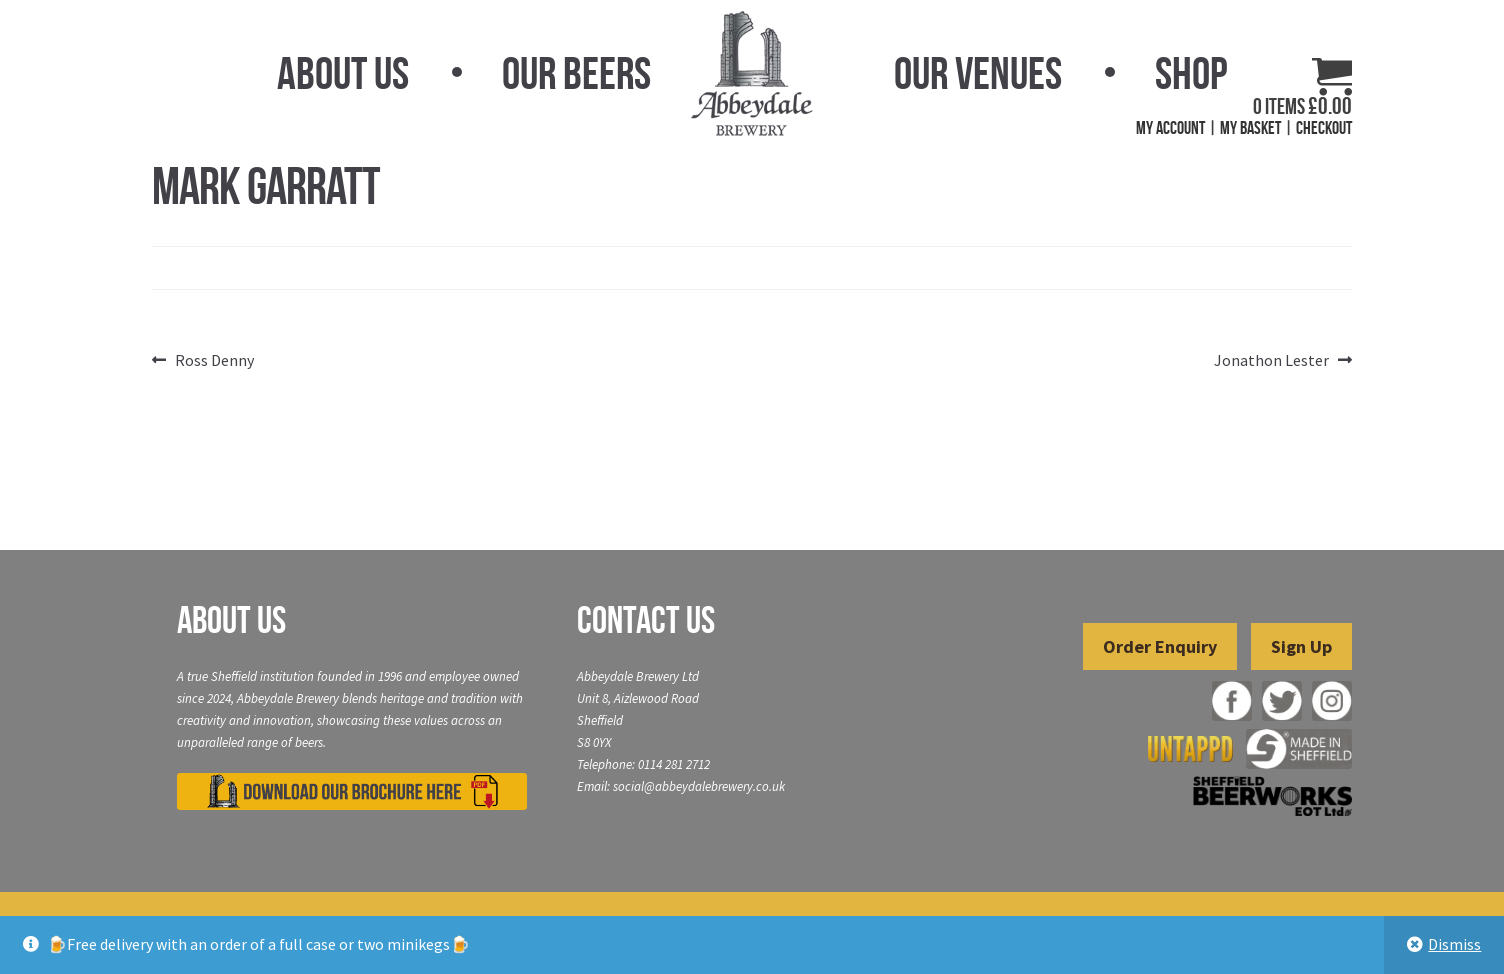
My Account (1170, 128)
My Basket (1250, 128)
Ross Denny (214, 361)
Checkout (1324, 128)
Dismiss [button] (1454, 944)
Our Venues (978, 73)
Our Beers (576, 73)
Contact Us (646, 620)
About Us (343, 73)
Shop (1191, 73)
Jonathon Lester (1271, 361)
